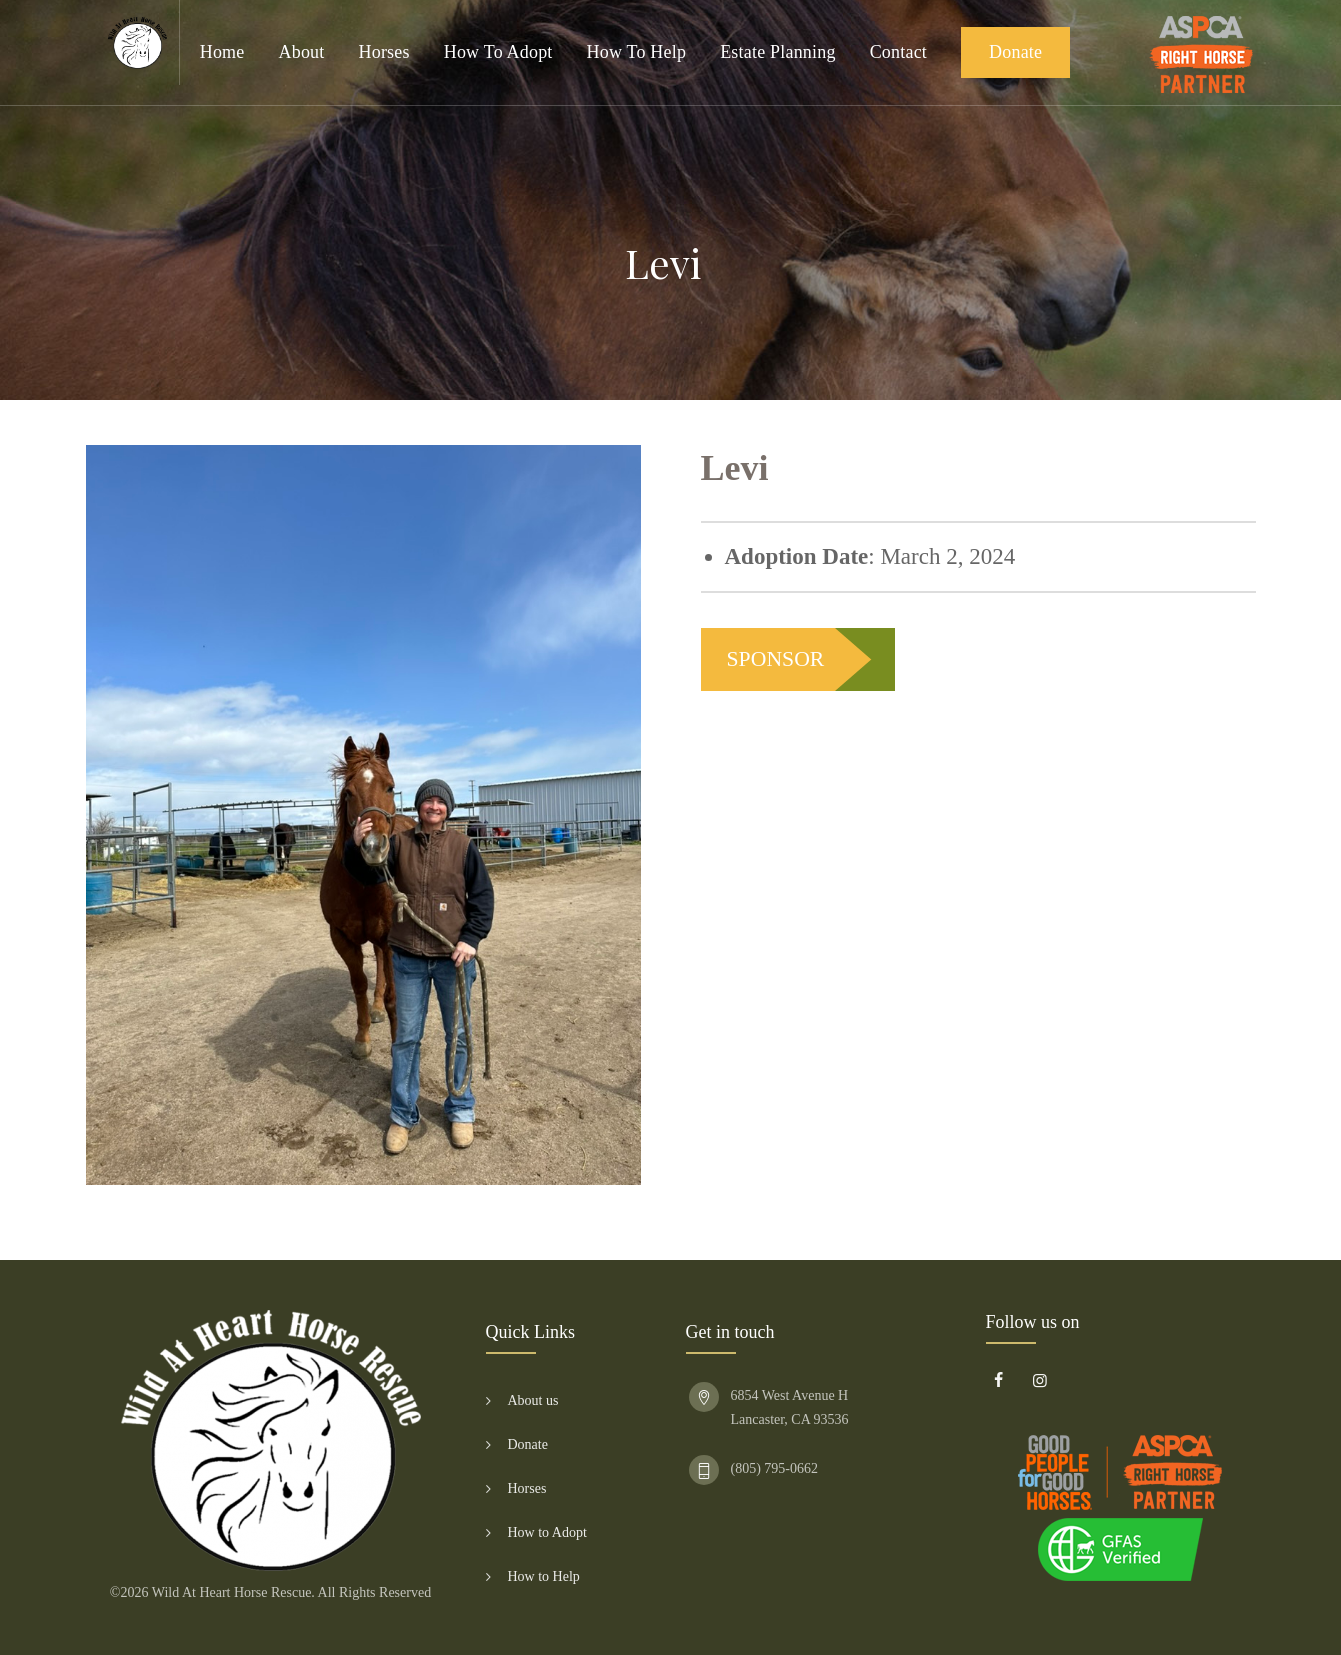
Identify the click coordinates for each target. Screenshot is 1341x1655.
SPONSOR (776, 659)
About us (533, 1400)
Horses (384, 52)
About (302, 52)
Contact (898, 52)
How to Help (637, 52)
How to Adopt (498, 52)
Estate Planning (777, 52)
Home (222, 52)
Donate (1015, 52)
